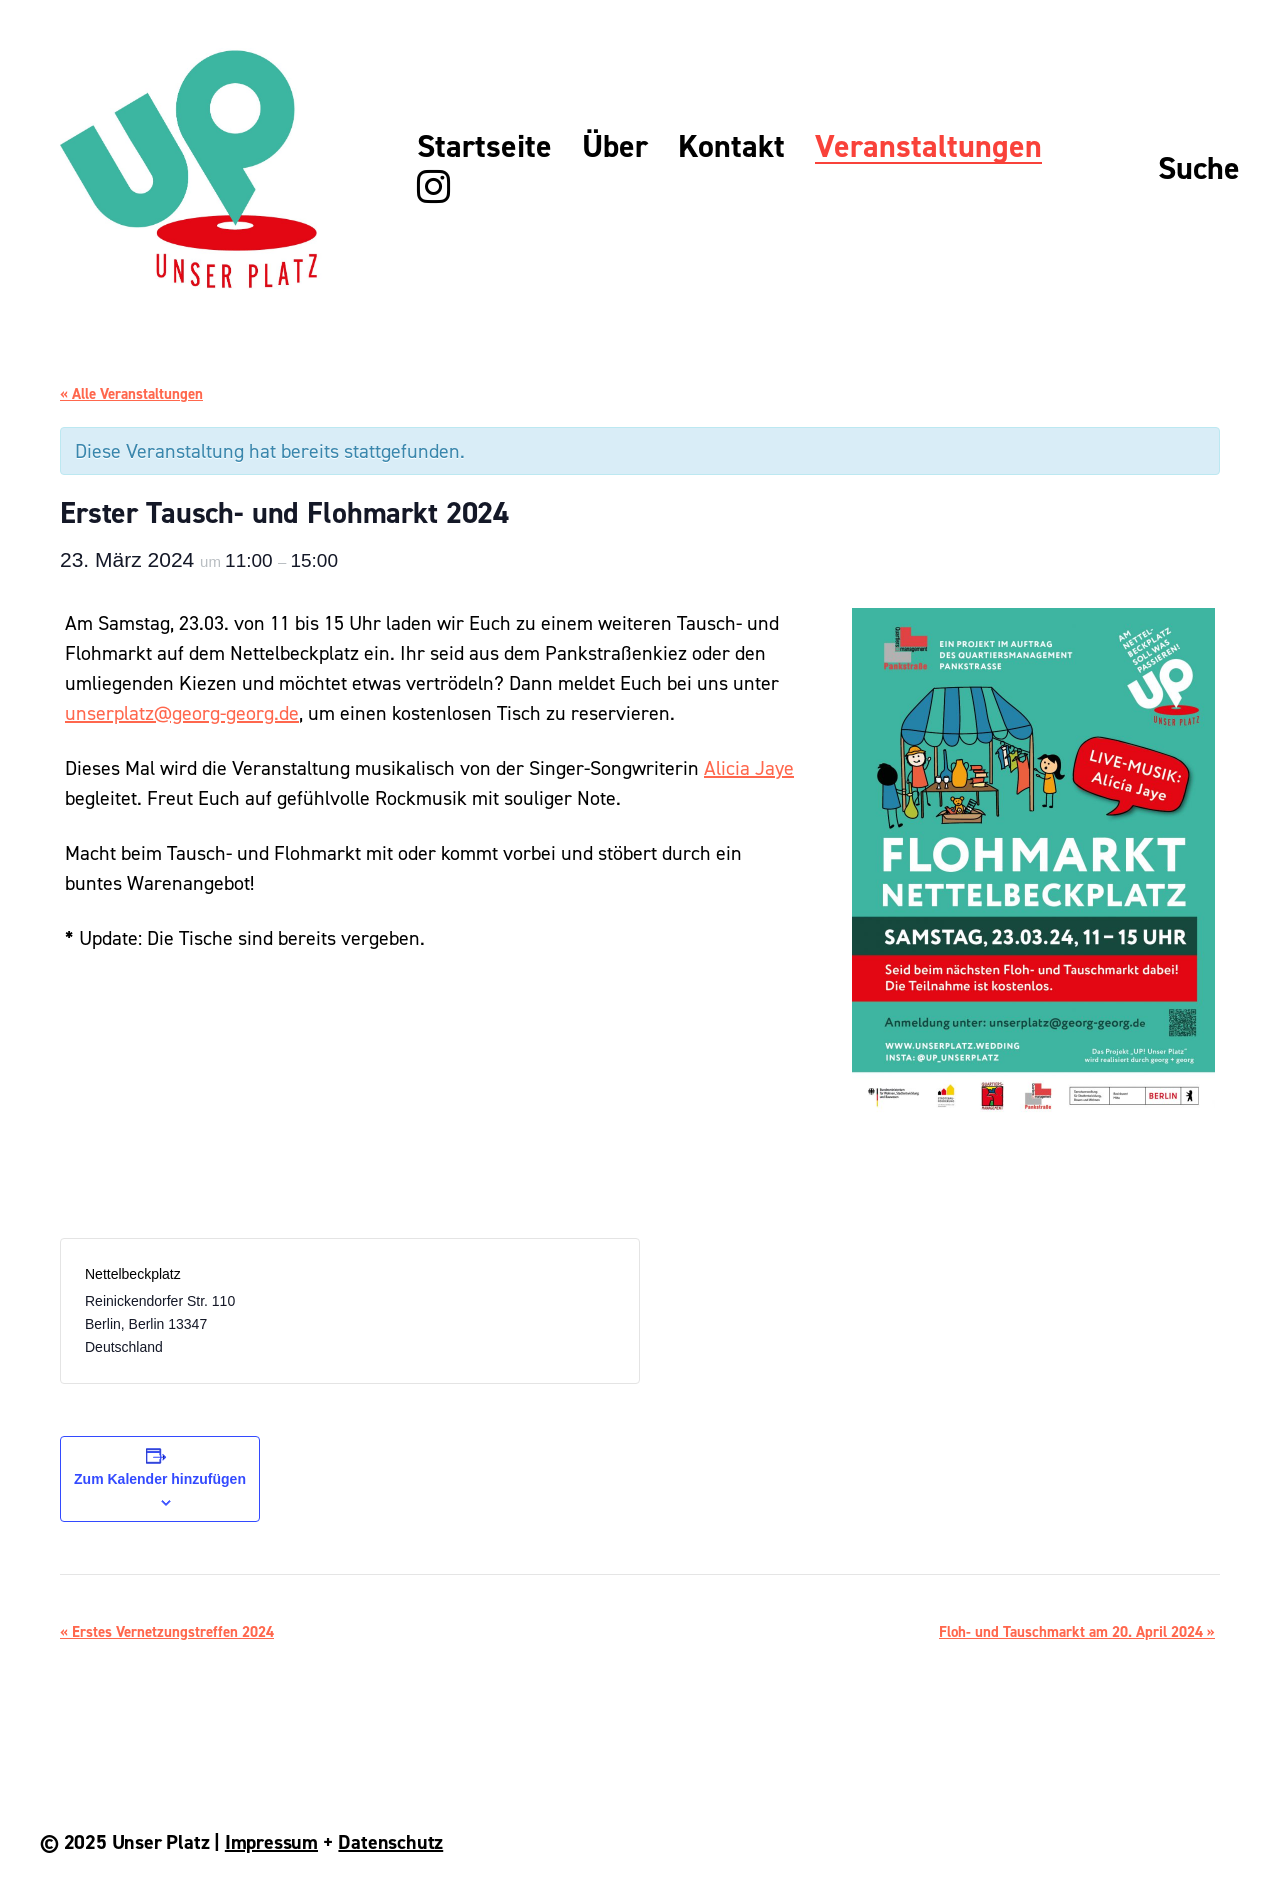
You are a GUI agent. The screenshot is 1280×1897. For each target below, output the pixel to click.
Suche (1199, 169)
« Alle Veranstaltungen (131, 394)
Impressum (271, 1842)
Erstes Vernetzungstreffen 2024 (167, 1632)
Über (615, 147)
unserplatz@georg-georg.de (182, 713)
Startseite (484, 147)
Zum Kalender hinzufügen (160, 1479)
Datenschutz (390, 1842)
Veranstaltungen (928, 147)
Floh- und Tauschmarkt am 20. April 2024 (1077, 1632)
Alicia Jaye (749, 768)
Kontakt (731, 147)
